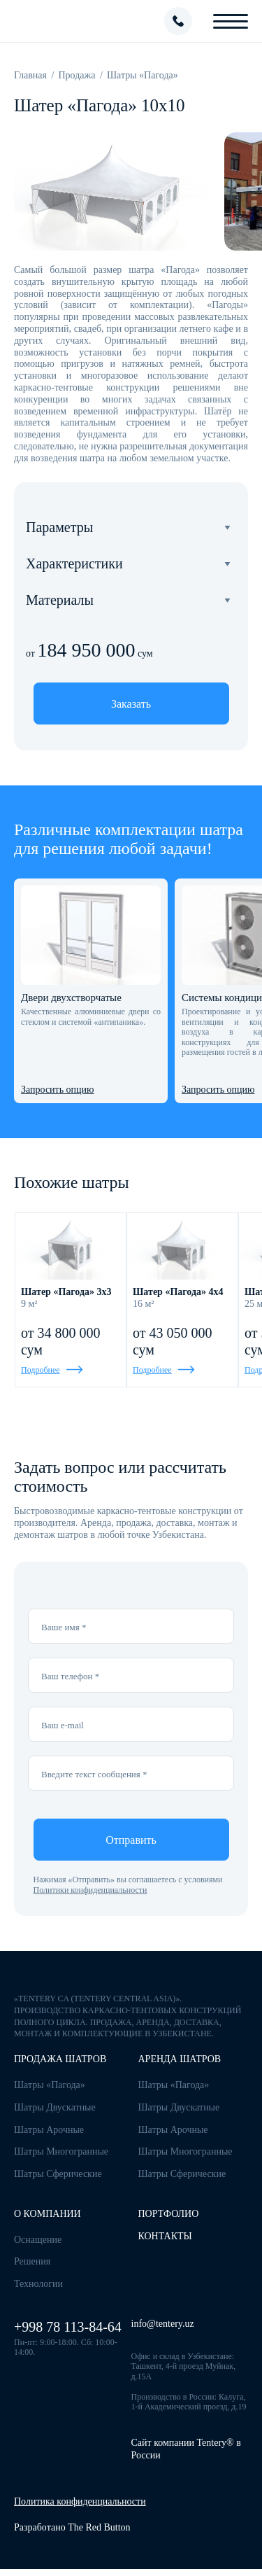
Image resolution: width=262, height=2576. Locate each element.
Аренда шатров (179, 2059)
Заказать (131, 704)
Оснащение (37, 2239)
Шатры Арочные (49, 2129)
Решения (32, 2261)
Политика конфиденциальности (80, 2501)
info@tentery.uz (162, 2323)
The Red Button (99, 2527)
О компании (47, 2213)
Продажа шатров (60, 2059)
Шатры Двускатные (55, 2107)
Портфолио (168, 2213)
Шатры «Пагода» (49, 2085)
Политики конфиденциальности (90, 1890)
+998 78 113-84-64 (68, 2326)
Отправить (131, 1840)
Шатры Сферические (58, 2174)
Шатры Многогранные (61, 2151)
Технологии (38, 2283)
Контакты (165, 2236)
